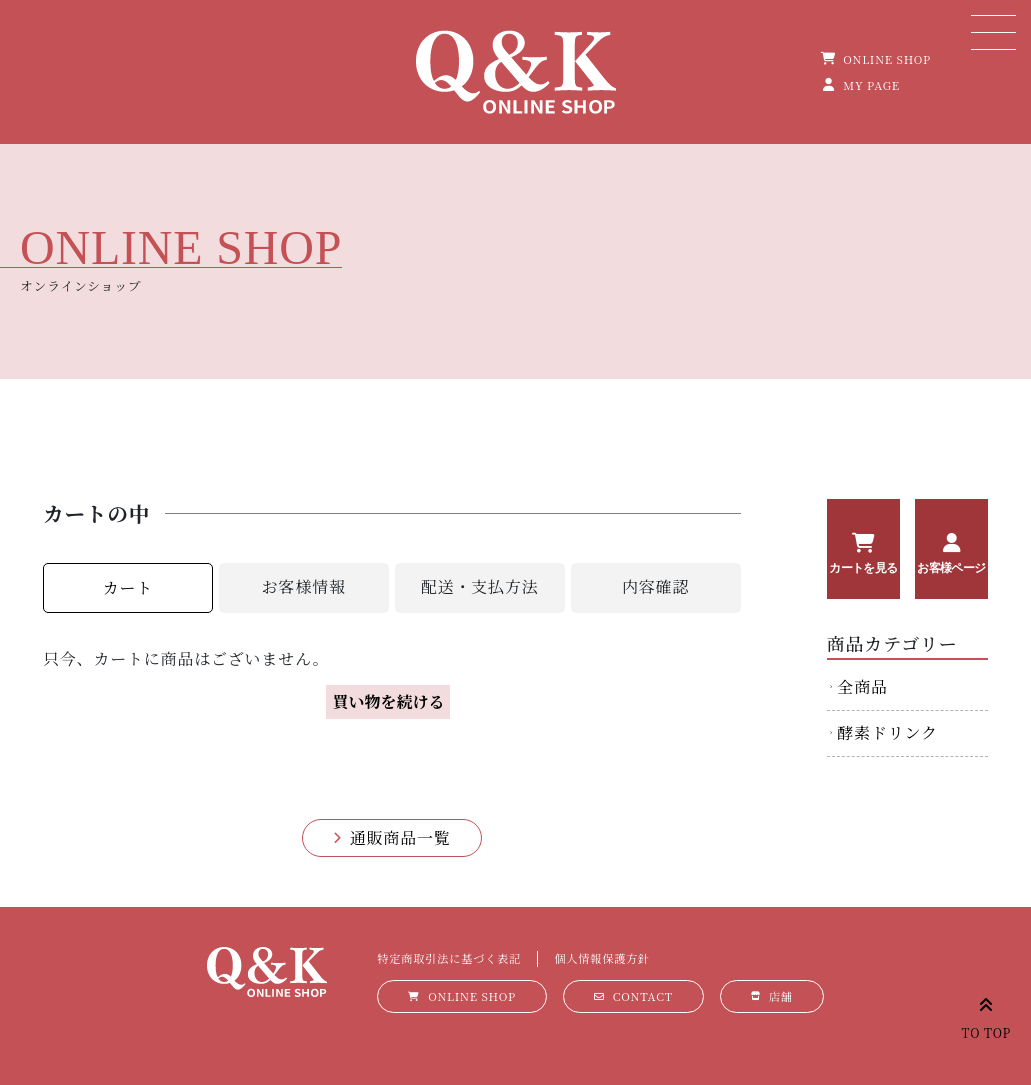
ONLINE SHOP (887, 59)
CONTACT (643, 996)
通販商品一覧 (400, 837)
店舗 (781, 996)
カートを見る (863, 568)
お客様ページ (951, 568)
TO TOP (986, 1015)
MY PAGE (871, 85)
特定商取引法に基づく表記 (449, 958)
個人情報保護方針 (602, 958)
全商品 (862, 686)
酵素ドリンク (887, 732)
